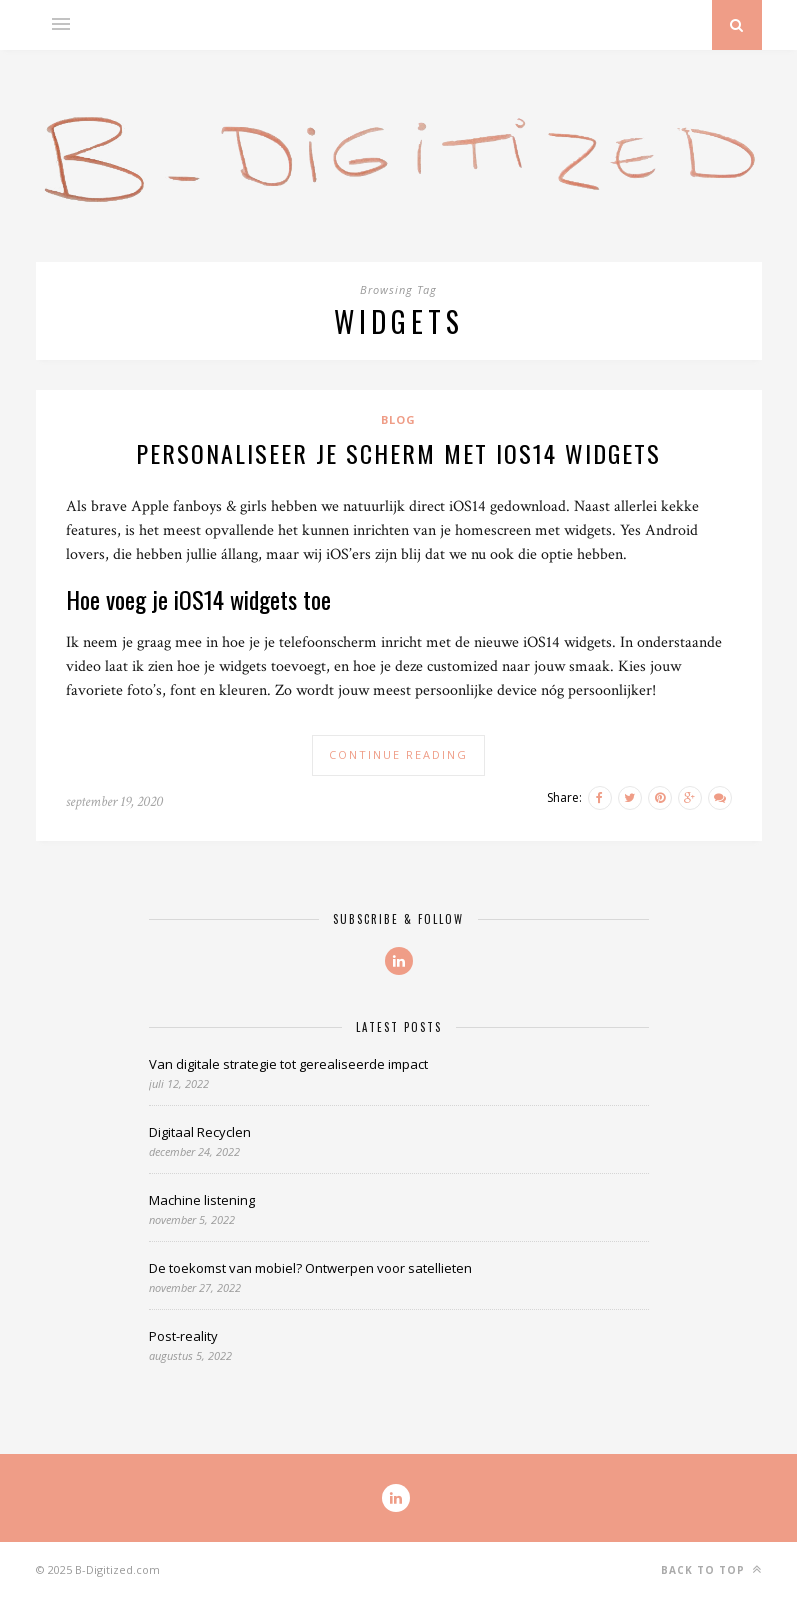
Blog (398, 419)
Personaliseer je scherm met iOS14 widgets (398, 453)
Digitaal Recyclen (200, 1132)
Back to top (711, 1569)
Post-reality (183, 1336)
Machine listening (202, 1200)
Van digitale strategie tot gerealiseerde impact (288, 1064)
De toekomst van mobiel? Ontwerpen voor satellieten (310, 1268)
